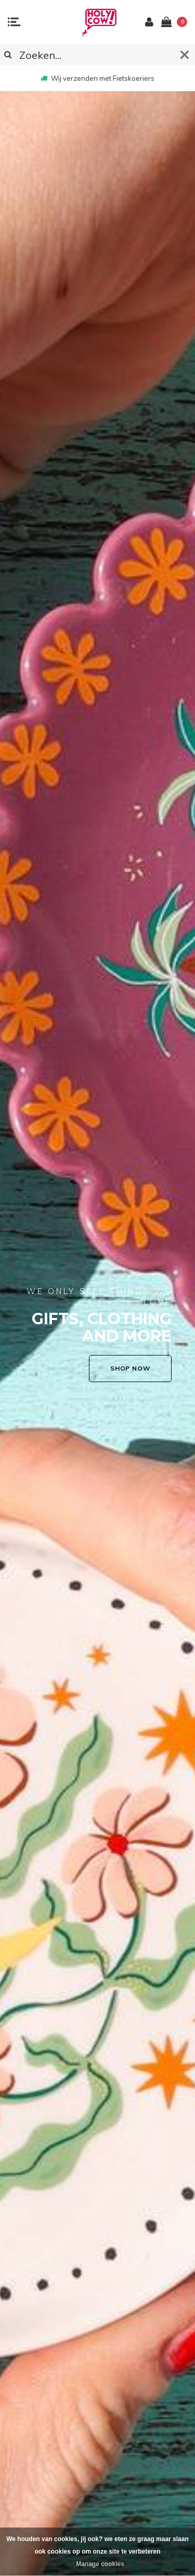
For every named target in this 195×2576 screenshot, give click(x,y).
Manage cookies (100, 2564)
